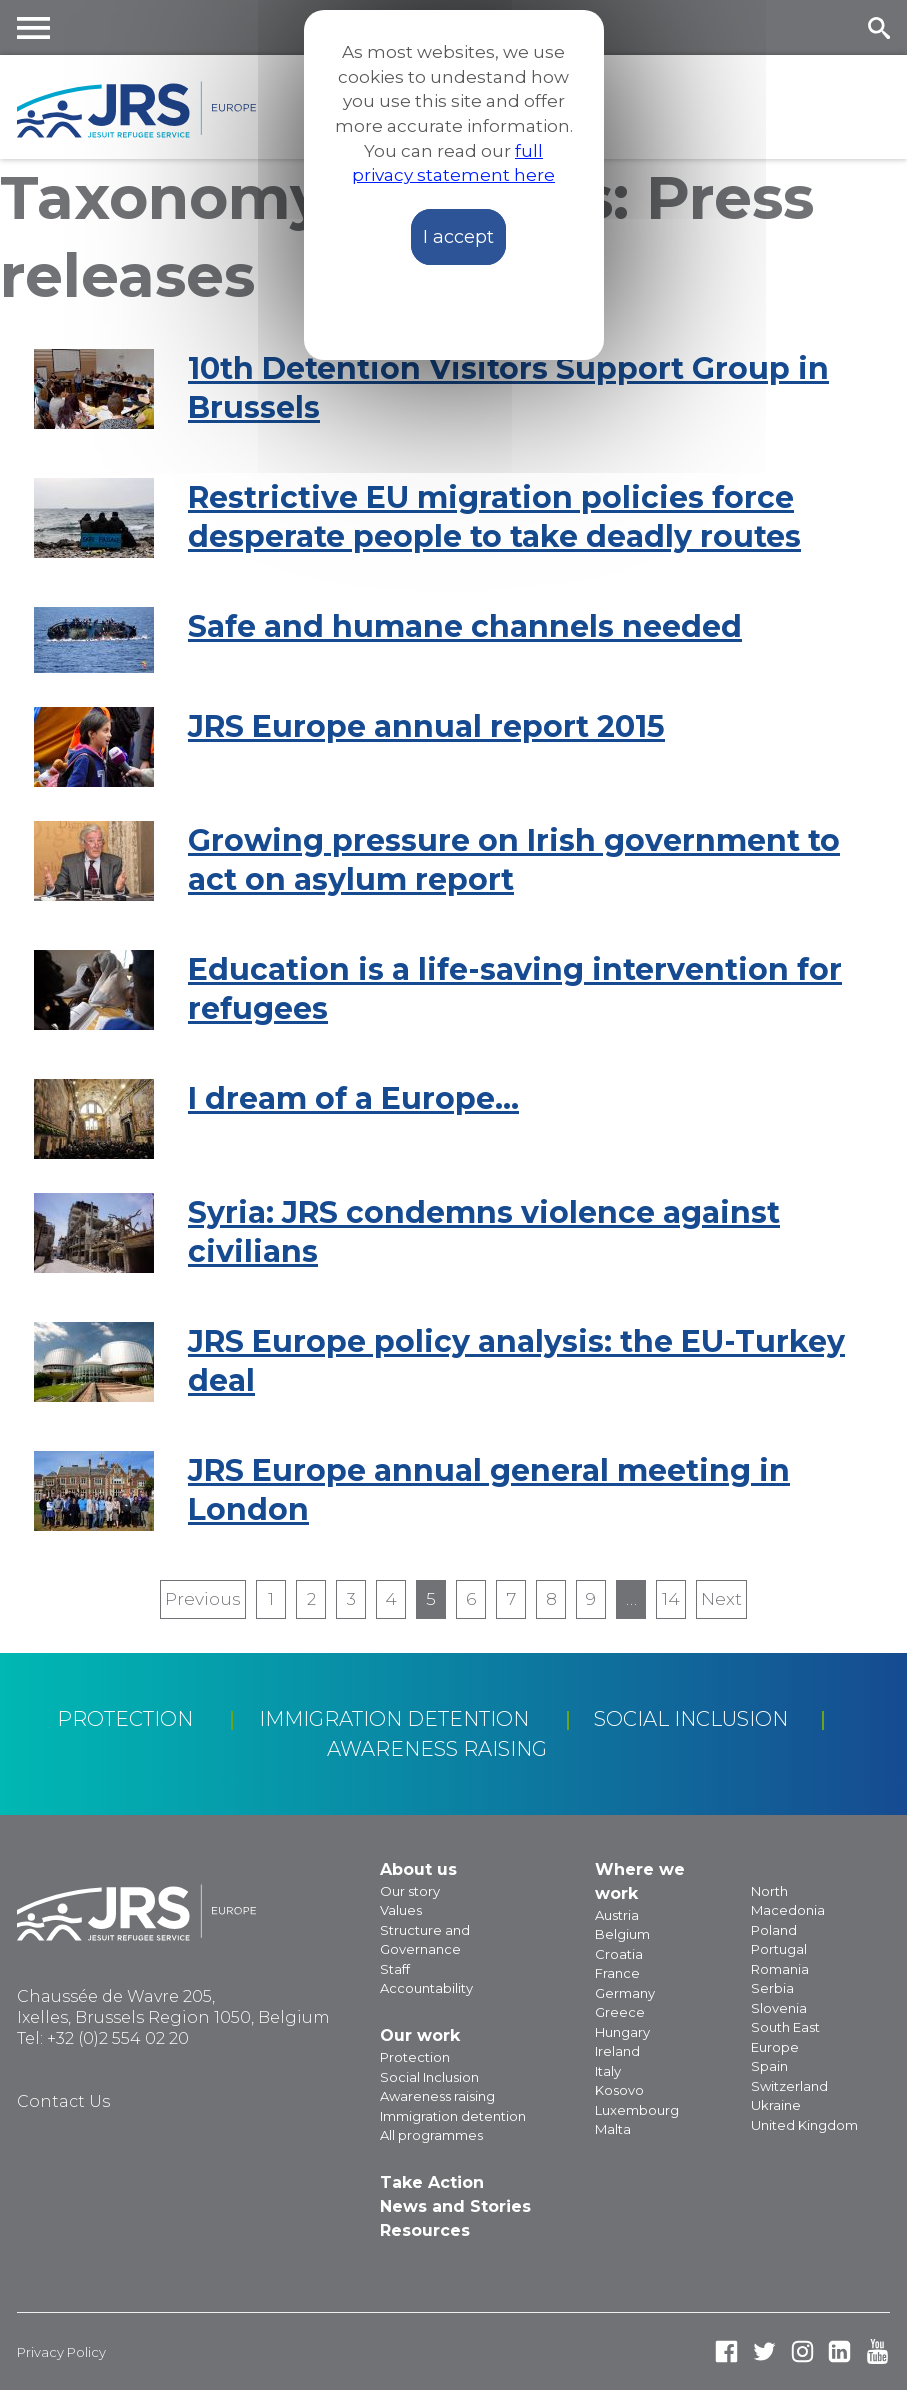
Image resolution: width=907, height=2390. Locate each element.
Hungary (622, 2032)
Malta (613, 2129)
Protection (125, 1719)
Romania (780, 1969)
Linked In (839, 2351)
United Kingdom (804, 2125)
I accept (458, 237)
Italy (608, 2071)
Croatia (619, 1954)
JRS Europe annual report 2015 (426, 726)
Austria (617, 1915)
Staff (395, 1969)
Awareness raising (437, 1749)
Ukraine (776, 2105)
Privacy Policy (61, 2352)
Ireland (617, 2051)
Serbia (772, 1988)
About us (418, 1869)
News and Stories (455, 2206)
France (617, 1973)
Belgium (622, 1934)
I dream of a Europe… (353, 1098)
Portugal (779, 1949)
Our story (410, 1891)
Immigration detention (394, 1719)
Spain (769, 2066)
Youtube (877, 2351)
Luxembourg (637, 2110)
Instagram (802, 2351)
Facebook (726, 2351)
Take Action (432, 2182)
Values (401, 1910)
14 (671, 1599)
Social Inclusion (691, 1719)
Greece (620, 2012)
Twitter (764, 2351)
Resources (425, 2230)
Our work (420, 2035)
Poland (774, 1930)
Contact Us (63, 2101)
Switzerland (789, 2086)
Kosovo (619, 2090)
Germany (625, 1993)
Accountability (426, 1988)
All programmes (431, 2135)
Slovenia (779, 2008)
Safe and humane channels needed (465, 626)
